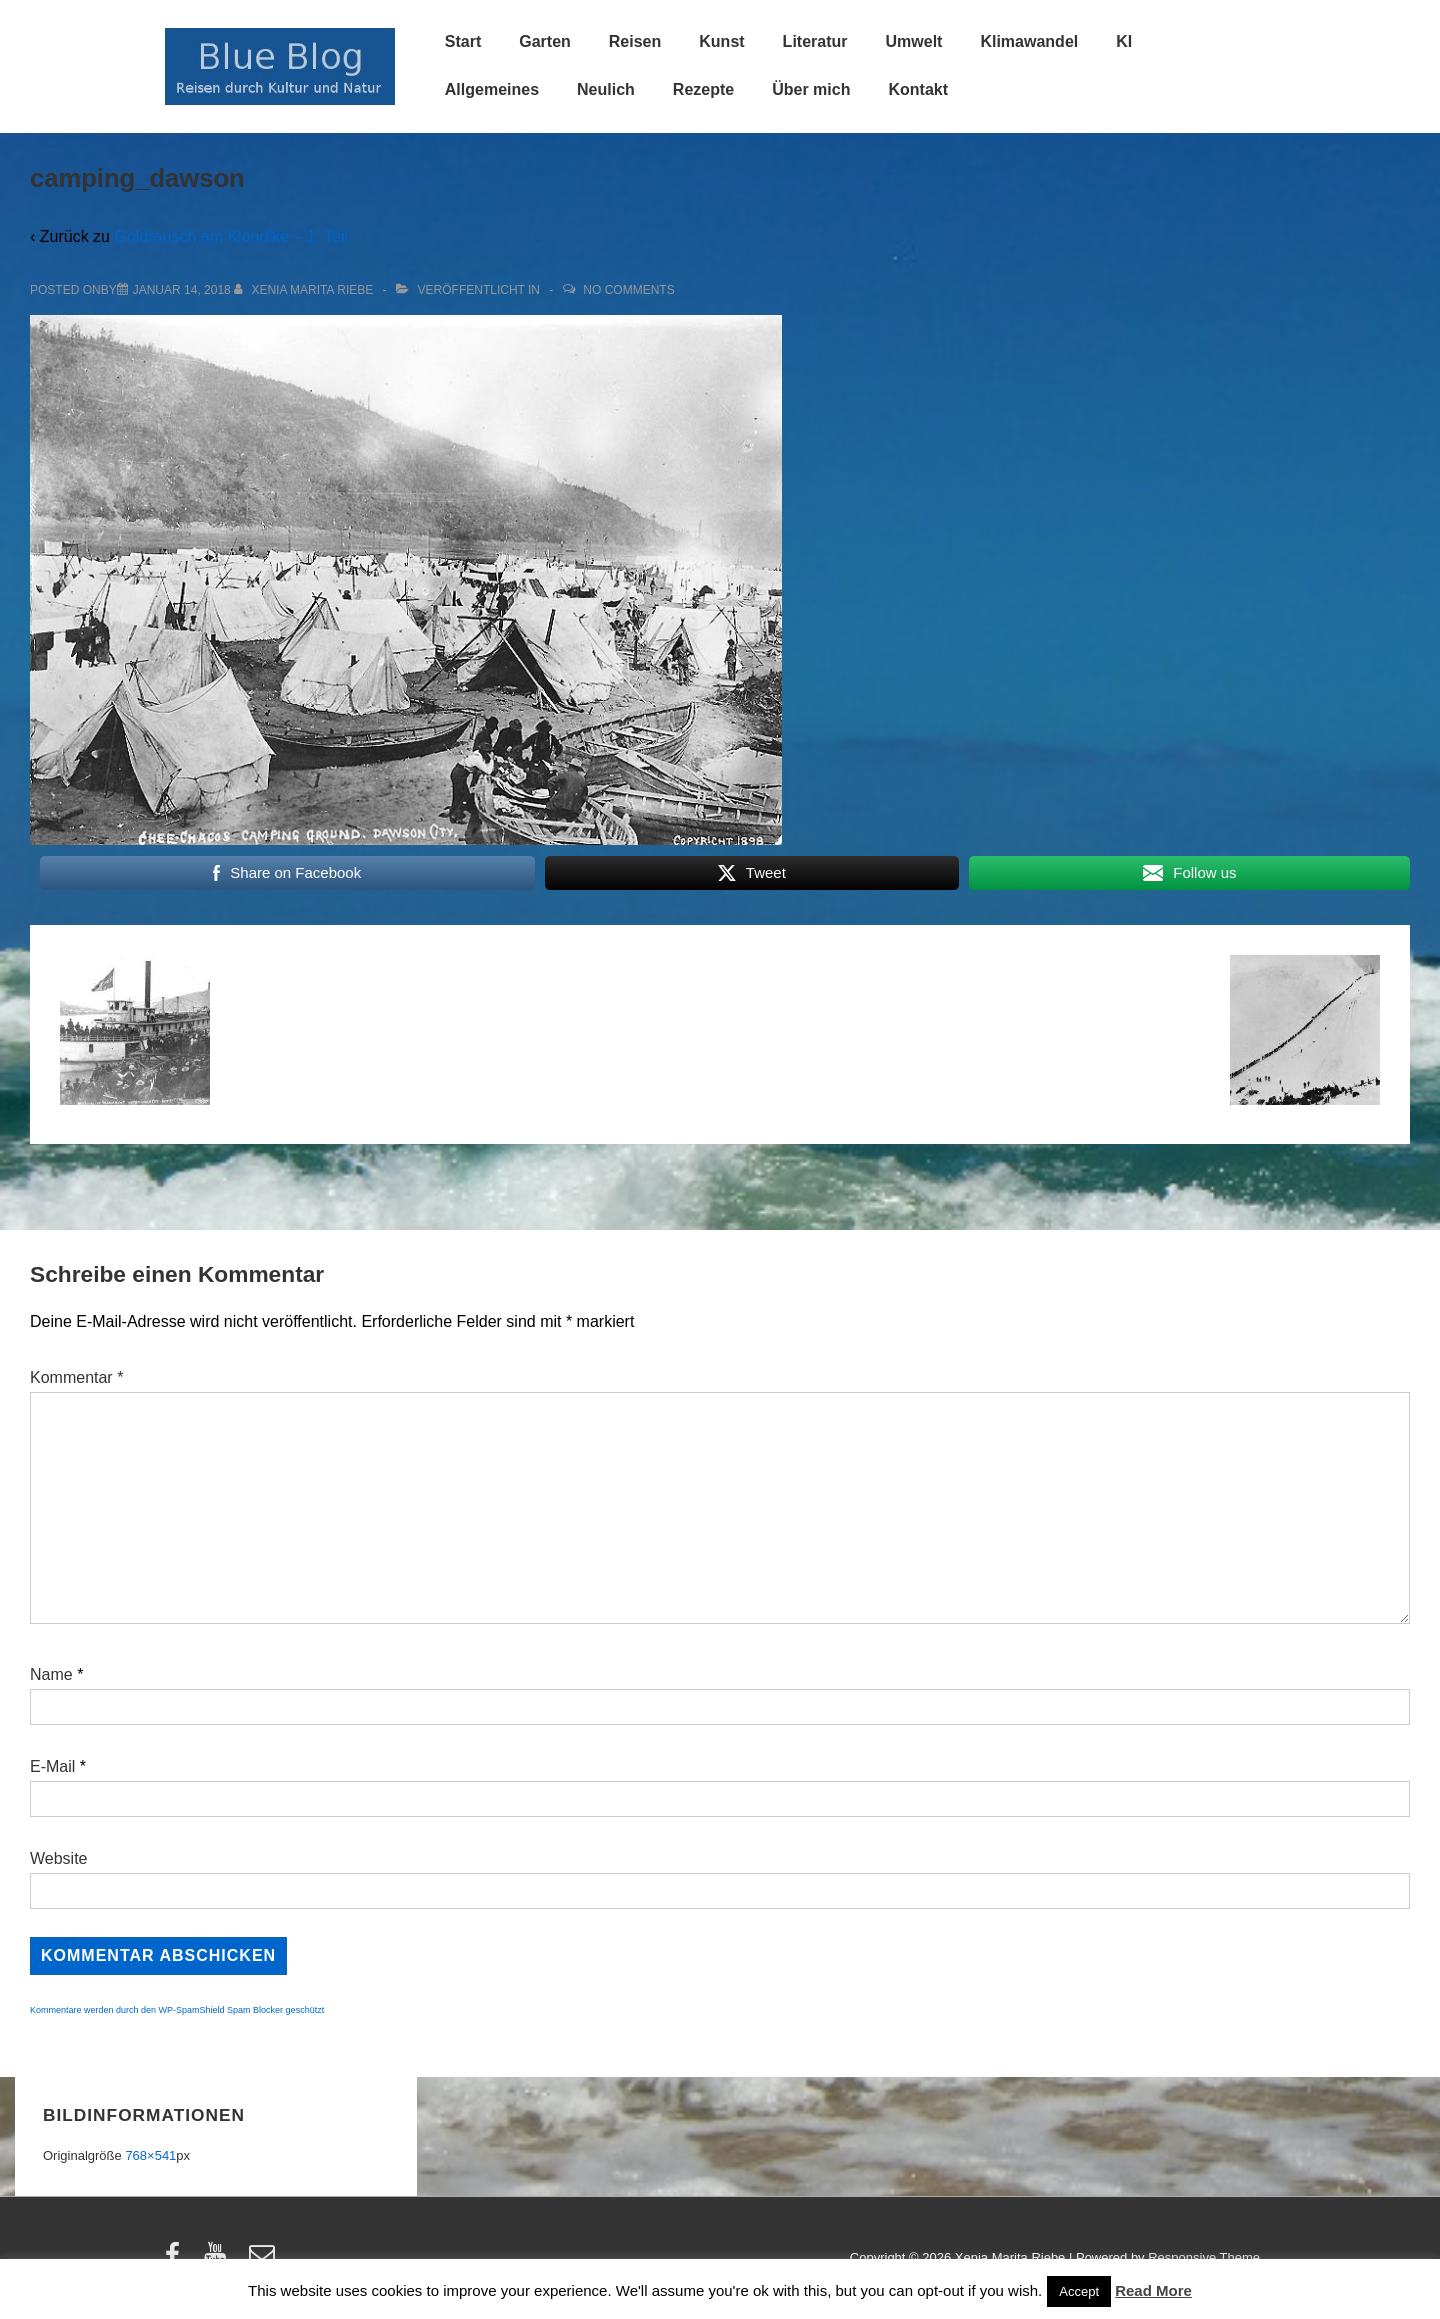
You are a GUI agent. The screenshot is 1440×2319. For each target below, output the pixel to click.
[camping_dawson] (182, 290)
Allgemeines (492, 89)
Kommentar (76, 1377)
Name (51, 1674)
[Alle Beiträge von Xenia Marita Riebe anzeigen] (305, 290)
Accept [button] (1079, 2291)
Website (59, 1858)
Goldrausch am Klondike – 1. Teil (231, 236)
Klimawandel (1029, 41)
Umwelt (914, 41)
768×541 (150, 2155)
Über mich (811, 89)
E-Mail (52, 1766)
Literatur (815, 41)
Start (463, 41)
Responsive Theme (1204, 2257)
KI (1124, 41)
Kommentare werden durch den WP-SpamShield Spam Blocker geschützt (177, 2010)
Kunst (721, 41)
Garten (545, 41)
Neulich (606, 89)
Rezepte (703, 89)
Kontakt (918, 89)
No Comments (628, 290)
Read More (1153, 2290)
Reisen (635, 41)
